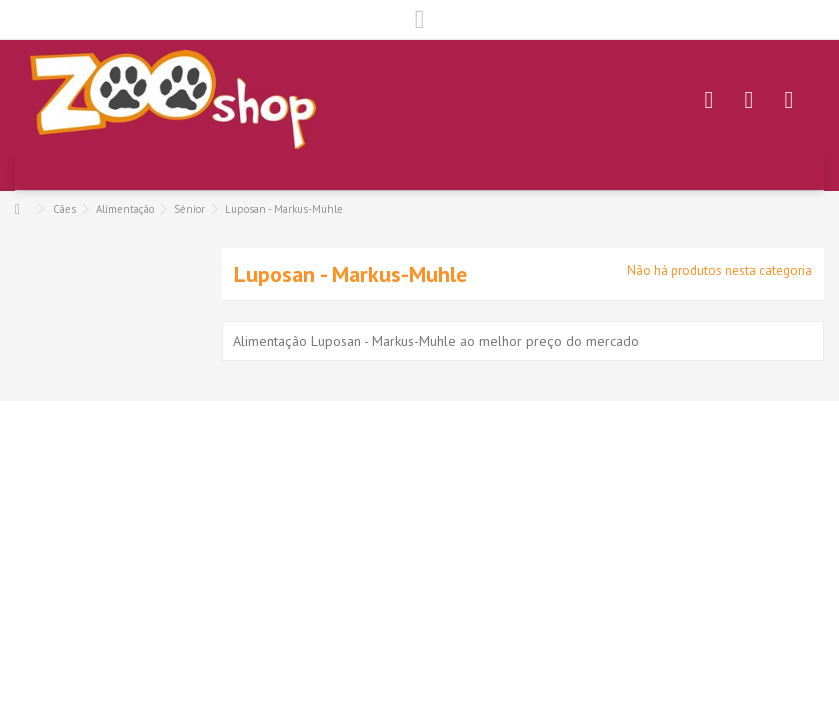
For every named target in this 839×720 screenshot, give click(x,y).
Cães (64, 209)
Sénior (189, 209)
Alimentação (125, 209)
